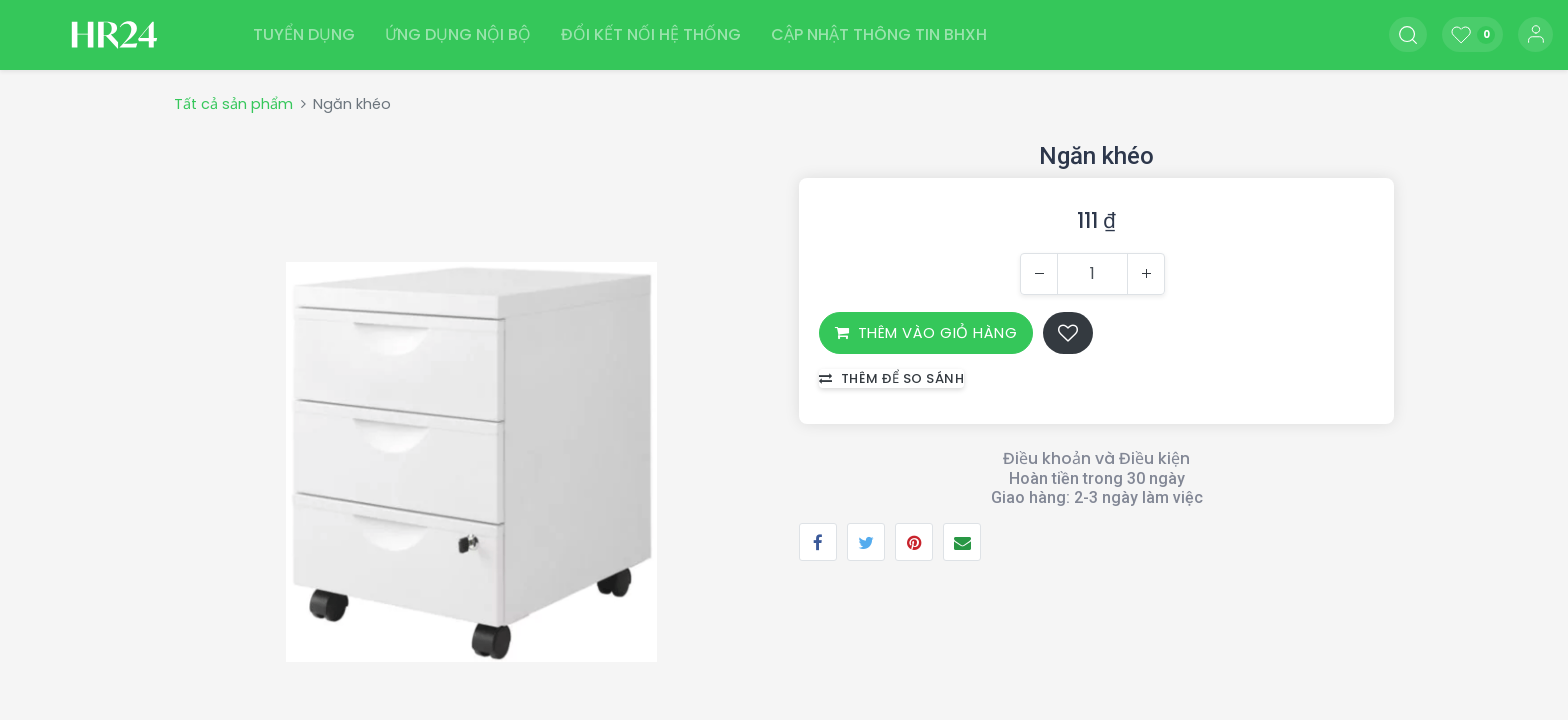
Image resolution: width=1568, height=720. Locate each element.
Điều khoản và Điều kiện (1096, 458)
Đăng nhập (1535, 34)
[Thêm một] (1146, 274)
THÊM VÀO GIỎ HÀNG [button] (926, 332)
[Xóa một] (1039, 274)
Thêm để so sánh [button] (891, 378)
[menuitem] (304, 35)
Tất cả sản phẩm (233, 104)
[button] (1408, 34)
